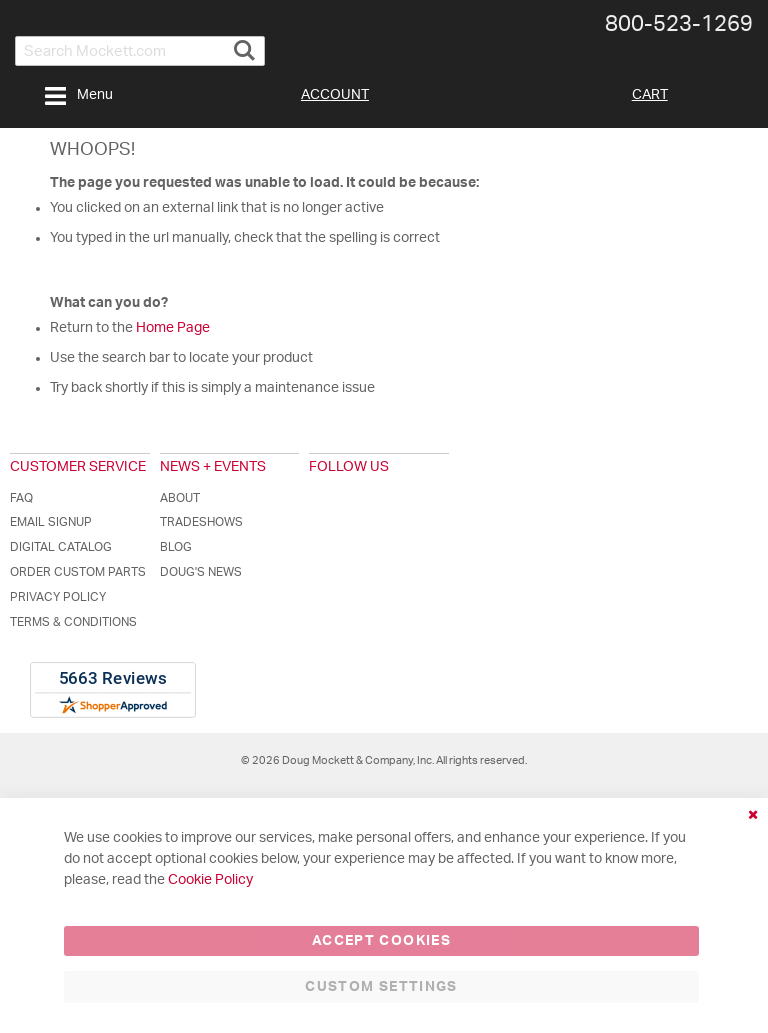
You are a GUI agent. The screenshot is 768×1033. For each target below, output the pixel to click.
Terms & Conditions (73, 622)
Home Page (173, 328)
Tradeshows (201, 522)
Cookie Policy (210, 880)
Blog (176, 547)
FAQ (21, 498)
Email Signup (51, 522)
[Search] (244, 42)
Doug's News (201, 572)
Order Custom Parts (78, 572)
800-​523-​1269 (679, 24)
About (180, 498)
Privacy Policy (58, 597)
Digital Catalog (61, 547)
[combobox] (140, 51)
